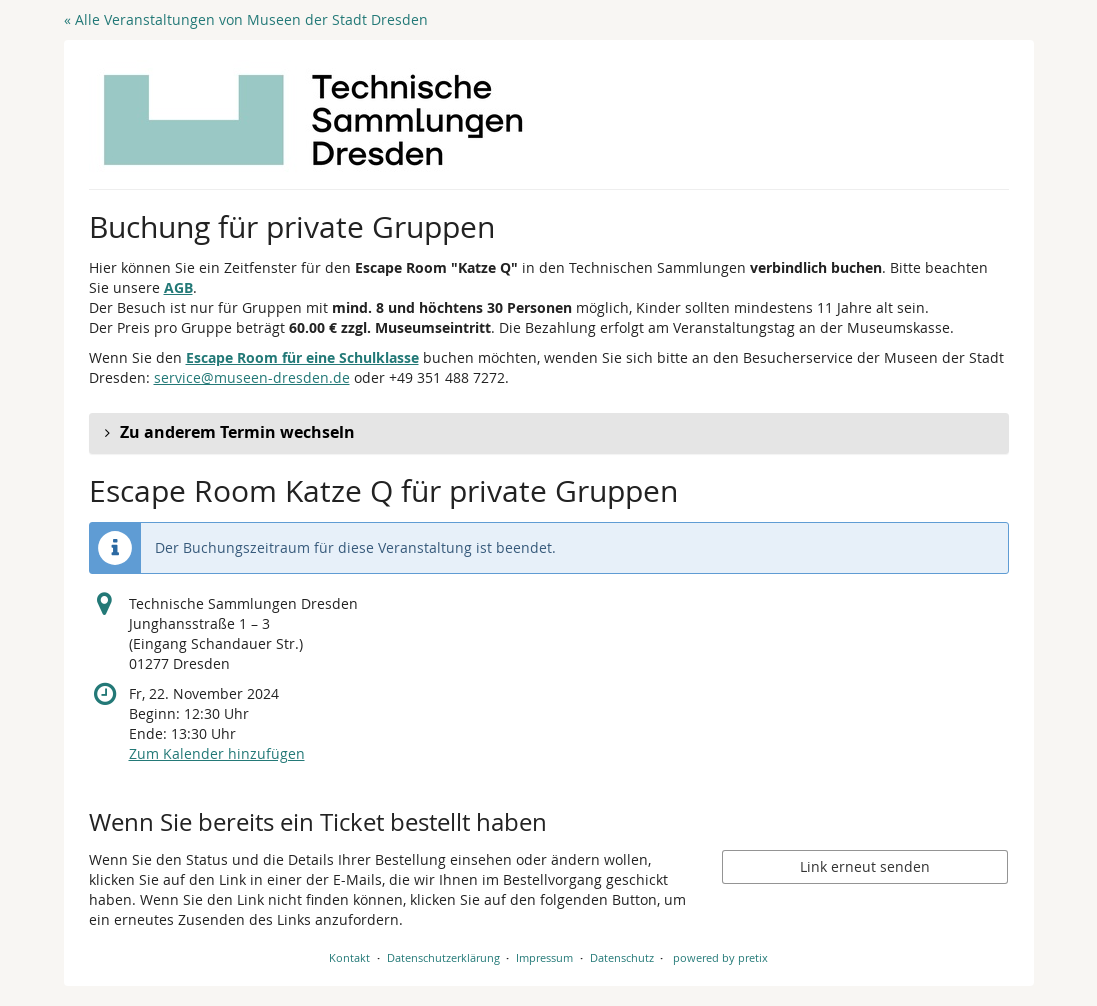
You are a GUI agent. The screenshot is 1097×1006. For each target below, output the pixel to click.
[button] (549, 433)
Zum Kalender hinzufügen (217, 753)
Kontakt (349, 957)
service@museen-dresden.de (252, 377)
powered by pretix (720, 957)
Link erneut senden (865, 866)
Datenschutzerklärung (443, 957)
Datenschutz (622, 957)
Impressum (544, 957)
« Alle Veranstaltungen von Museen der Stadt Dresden (246, 19)
